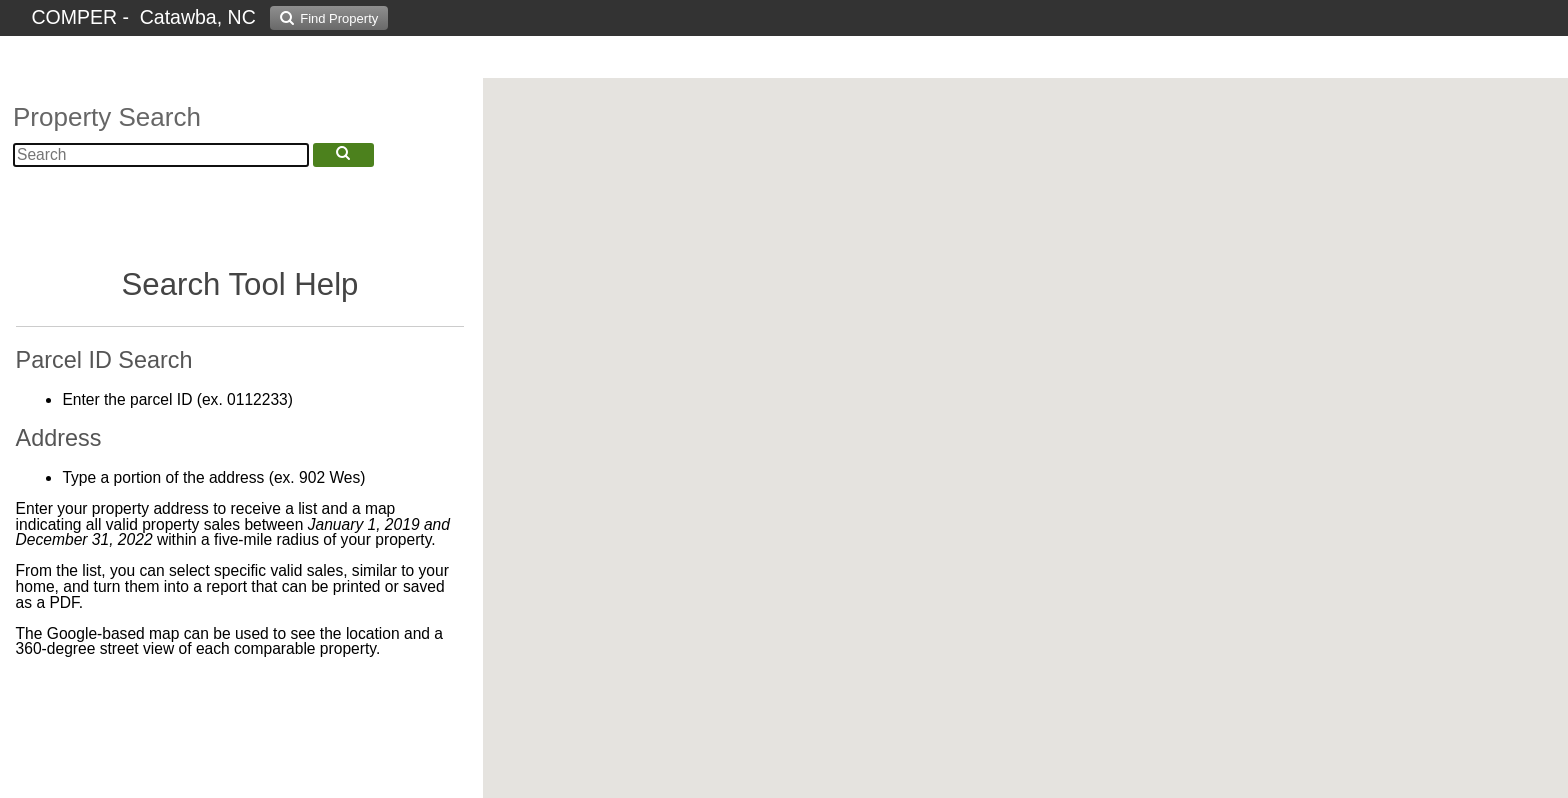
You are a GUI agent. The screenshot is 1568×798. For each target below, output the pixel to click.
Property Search (107, 117)
